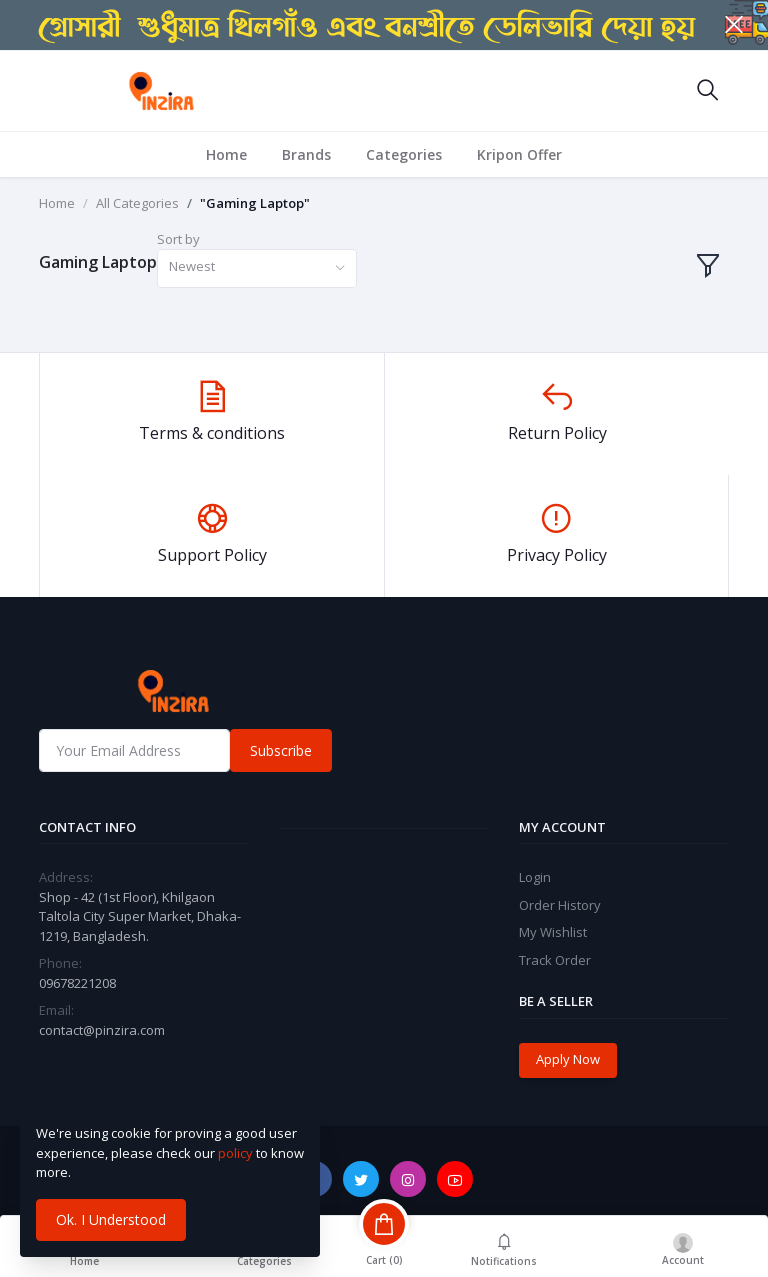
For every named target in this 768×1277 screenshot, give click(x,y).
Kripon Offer (519, 154)
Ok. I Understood (111, 1219)
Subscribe (281, 750)
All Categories (137, 203)
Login (535, 877)
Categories (404, 154)
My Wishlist (553, 932)
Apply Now (568, 1059)
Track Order (555, 960)
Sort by (178, 239)
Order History (560, 905)
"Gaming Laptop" (255, 203)
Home (226, 154)
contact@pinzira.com (102, 1030)
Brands (306, 154)
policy (235, 1153)
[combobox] (257, 268)
